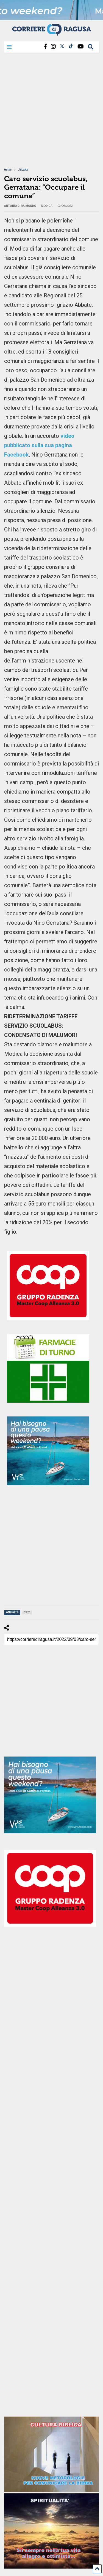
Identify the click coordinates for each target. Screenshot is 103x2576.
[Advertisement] (51, 113)
